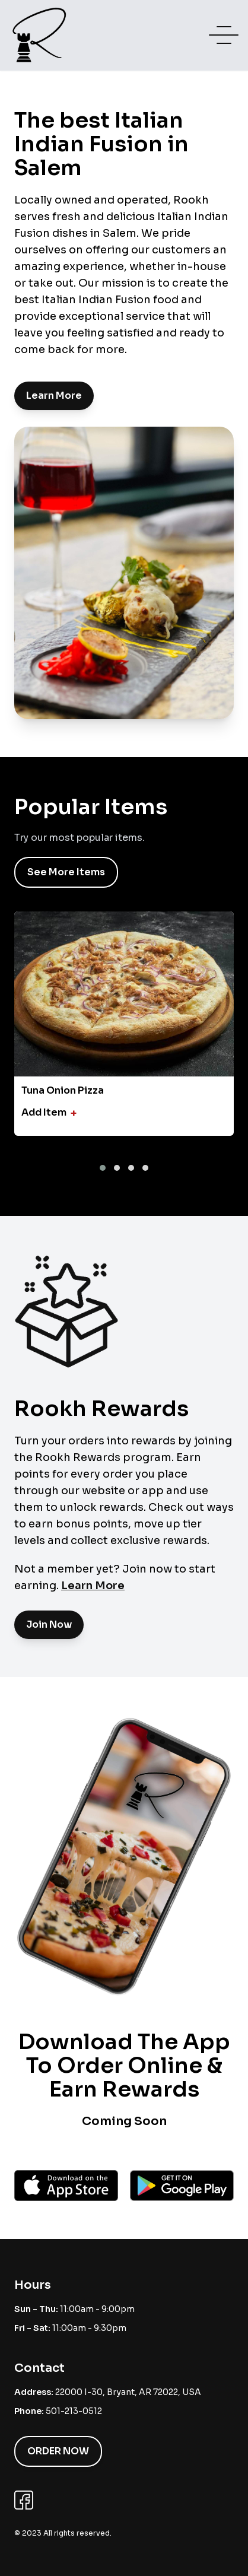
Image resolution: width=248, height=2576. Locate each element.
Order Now (58, 2451)
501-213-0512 (74, 2411)
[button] (103, 1168)
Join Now (49, 1624)
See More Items (66, 872)
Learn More (54, 395)
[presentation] (120, 1152)
